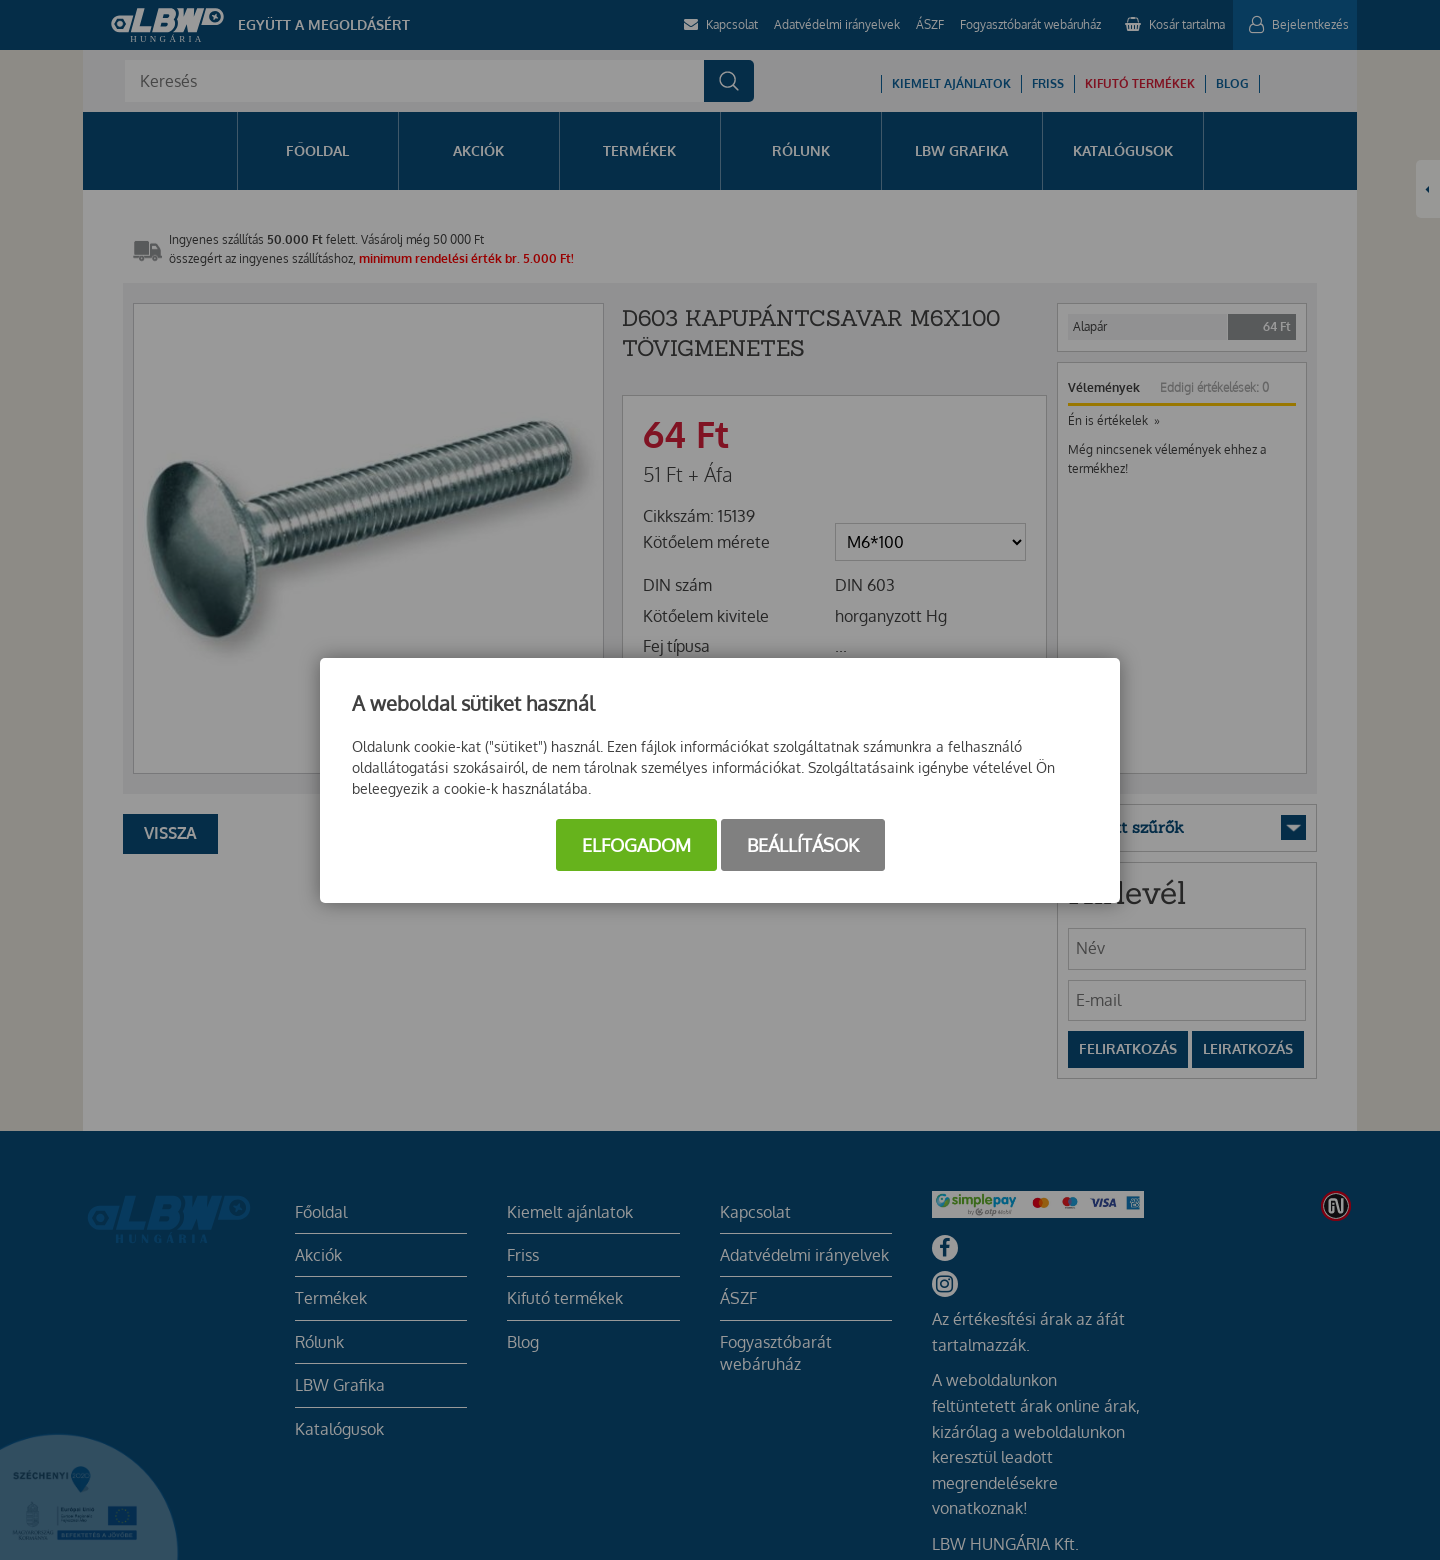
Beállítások (803, 845)
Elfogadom (636, 845)
